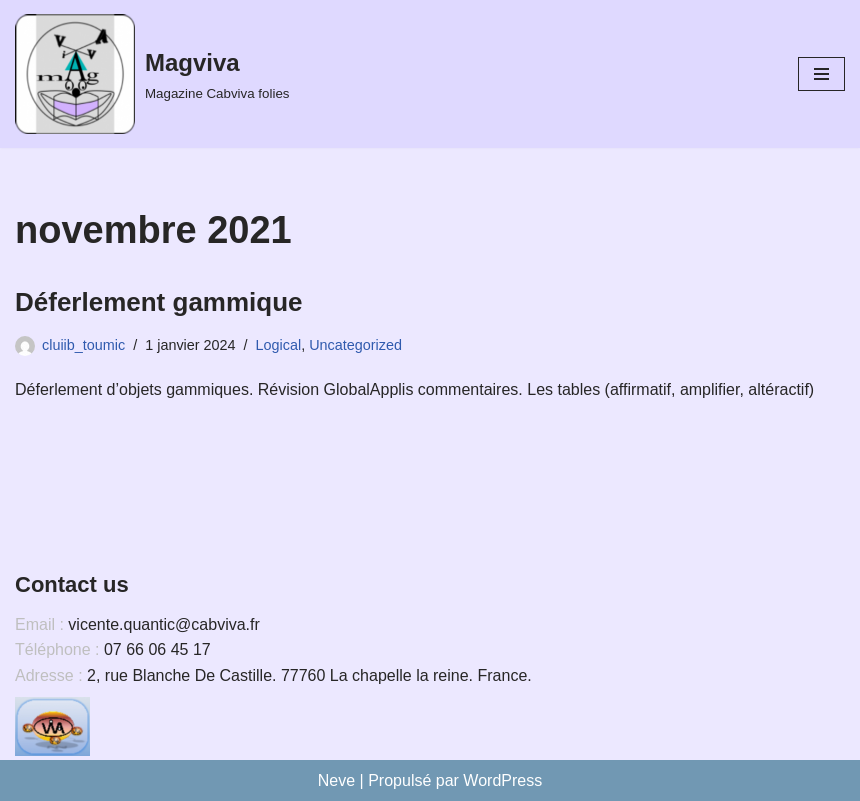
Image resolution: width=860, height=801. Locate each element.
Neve (336, 780)
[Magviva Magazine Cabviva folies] (152, 74)
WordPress (502, 780)
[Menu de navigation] (821, 74)
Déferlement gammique (159, 302)
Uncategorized (355, 345)
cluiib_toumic (83, 345)
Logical (279, 345)
